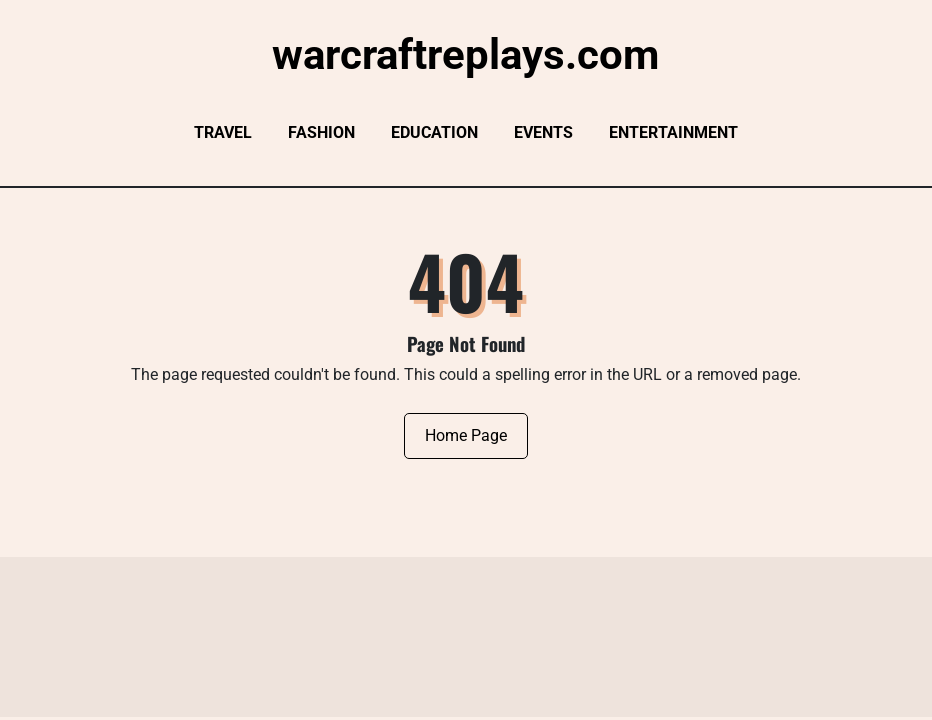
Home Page (466, 435)
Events (543, 132)
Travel (223, 132)
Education (434, 132)
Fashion (321, 132)
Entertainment (673, 132)
